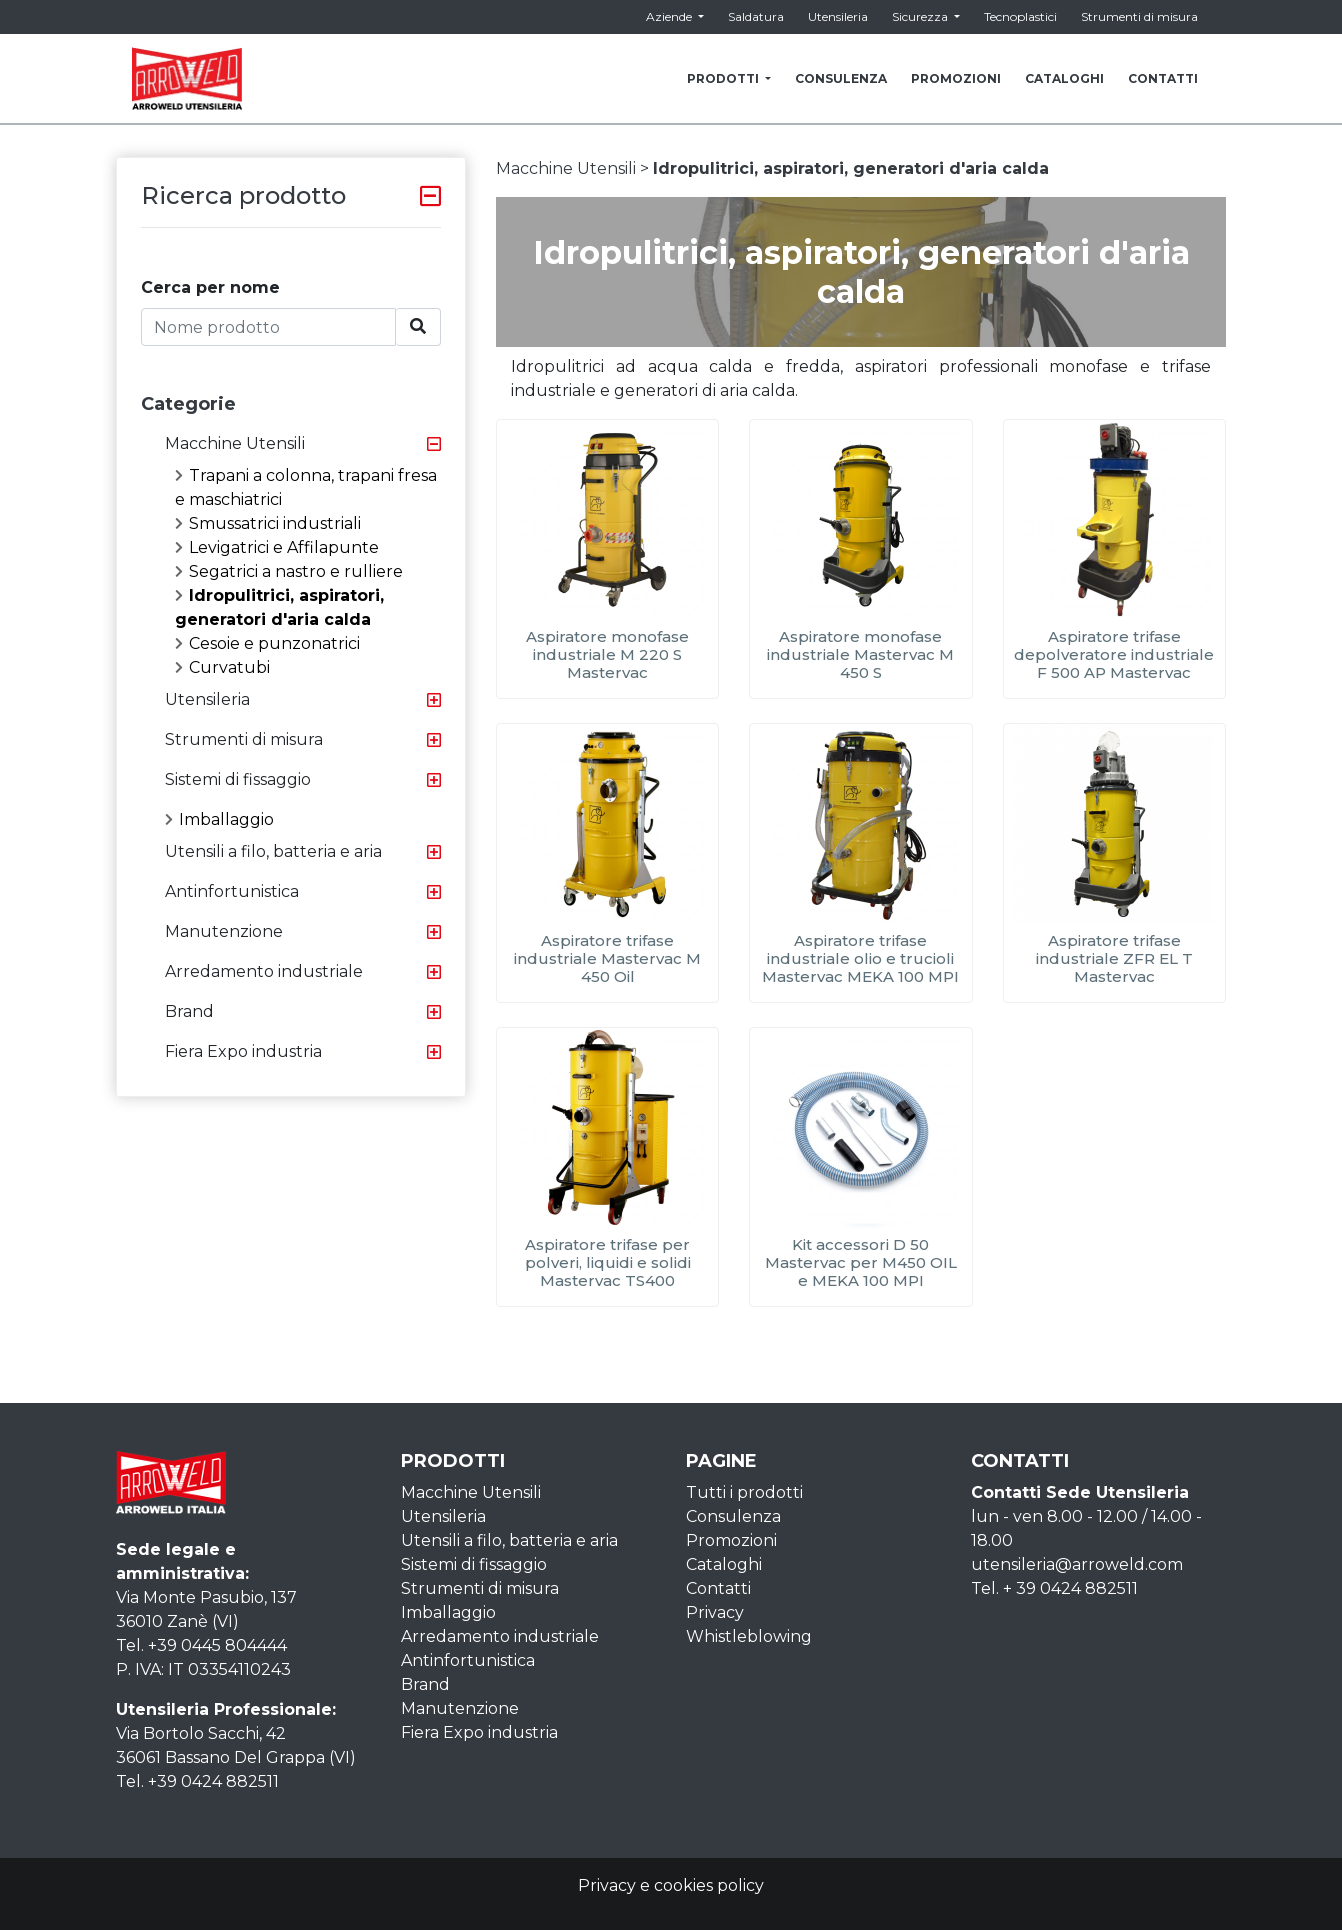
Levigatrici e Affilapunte (277, 547)
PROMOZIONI (956, 78)
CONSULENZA (841, 78)
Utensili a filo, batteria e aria (273, 851)
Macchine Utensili (235, 443)
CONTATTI (1163, 78)
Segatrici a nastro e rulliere (289, 571)
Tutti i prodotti (744, 1492)
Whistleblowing (749, 1636)
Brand (189, 1011)
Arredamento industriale (264, 971)
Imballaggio (219, 819)
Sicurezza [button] (921, 16)
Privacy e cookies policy (671, 1885)
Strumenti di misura (1139, 16)
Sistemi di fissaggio (238, 779)
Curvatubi (222, 667)
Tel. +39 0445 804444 (201, 1645)
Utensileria (838, 16)
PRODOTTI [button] (724, 78)
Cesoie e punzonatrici (267, 643)
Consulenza (733, 1516)
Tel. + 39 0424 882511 (1054, 1588)
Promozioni (731, 1540)
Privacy (715, 1612)
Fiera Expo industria (243, 1051)
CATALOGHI (1064, 78)
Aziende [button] (670, 16)
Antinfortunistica (232, 891)
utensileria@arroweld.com (1077, 1564)
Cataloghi (724, 1564)
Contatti (718, 1588)
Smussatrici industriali (268, 523)
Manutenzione (224, 931)
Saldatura (756, 16)
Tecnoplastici (1020, 16)
